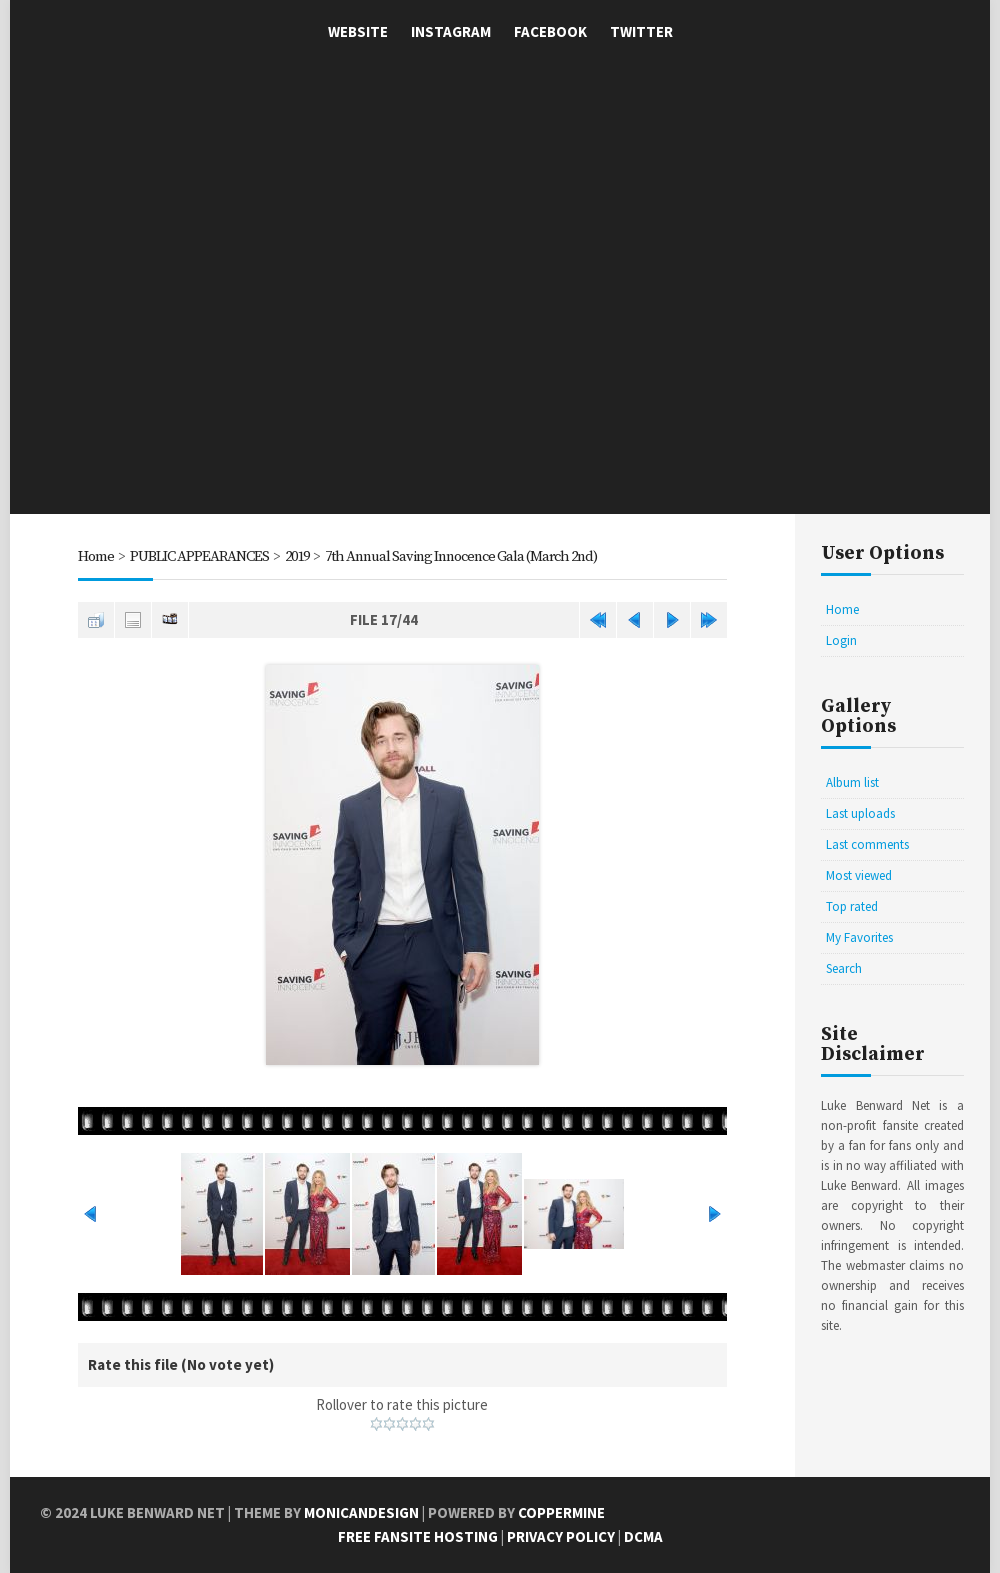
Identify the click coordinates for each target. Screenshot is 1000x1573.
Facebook (550, 31)
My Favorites (859, 937)
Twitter (641, 31)
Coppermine (561, 1512)
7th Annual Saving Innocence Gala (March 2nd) (473, 556)
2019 (300, 556)
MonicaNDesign (361, 1512)
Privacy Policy (561, 1536)
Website (358, 31)
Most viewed (859, 875)
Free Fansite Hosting (418, 1536)
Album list (852, 782)
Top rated (852, 906)
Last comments (867, 844)
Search (844, 968)
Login (841, 640)
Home (96, 556)
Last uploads (860, 813)
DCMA (643, 1536)
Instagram (451, 31)
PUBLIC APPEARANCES (200, 556)
